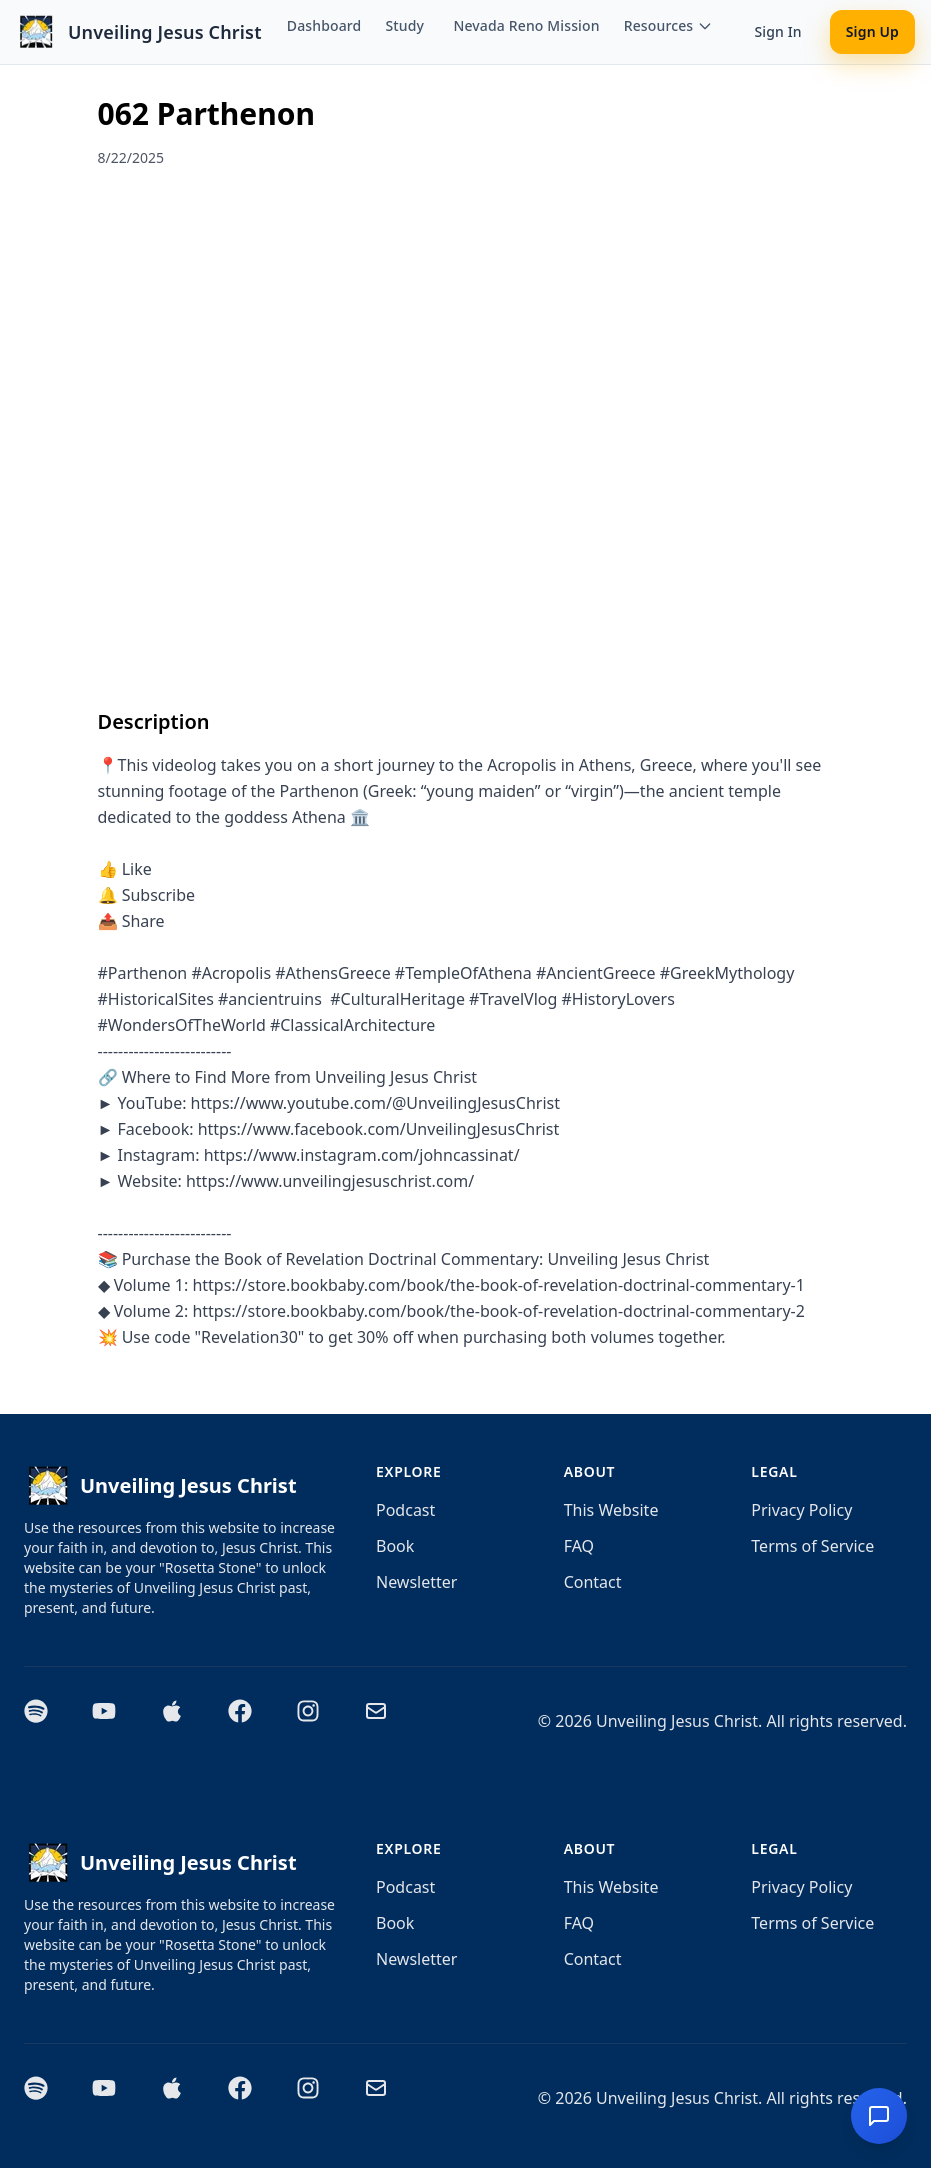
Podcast (405, 1510)
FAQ (579, 1546)
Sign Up (872, 31)
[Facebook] (250, 1721)
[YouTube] (114, 1721)
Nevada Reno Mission (526, 25)
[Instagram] (318, 1721)
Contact (593, 1582)
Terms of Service (812, 1546)
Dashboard (324, 25)
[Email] (386, 1721)
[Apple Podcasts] (182, 1721)
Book (395, 1546)
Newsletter (416, 1582)
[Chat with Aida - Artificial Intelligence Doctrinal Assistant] (879, 2116)
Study (404, 25)
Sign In (777, 31)
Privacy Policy (801, 1510)
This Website (611, 1510)
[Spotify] (46, 1721)
